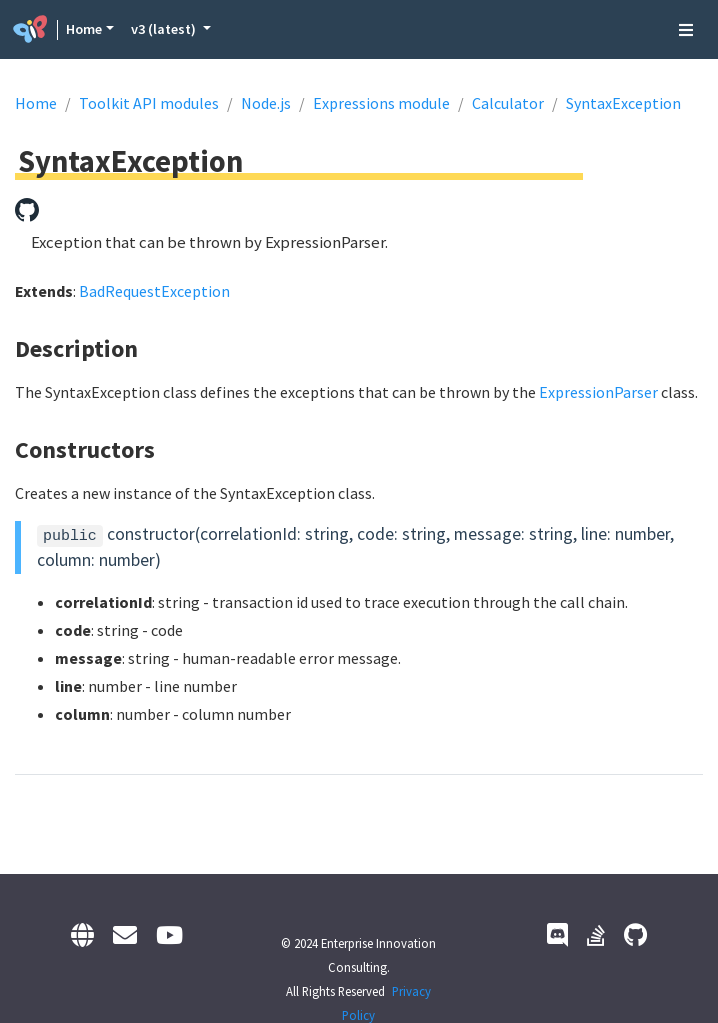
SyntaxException (623, 103)
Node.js (266, 103)
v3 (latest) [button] (165, 29)
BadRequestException (154, 291)
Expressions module (381, 103)
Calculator (508, 103)
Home (84, 29)
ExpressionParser (598, 392)
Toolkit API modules (149, 103)
